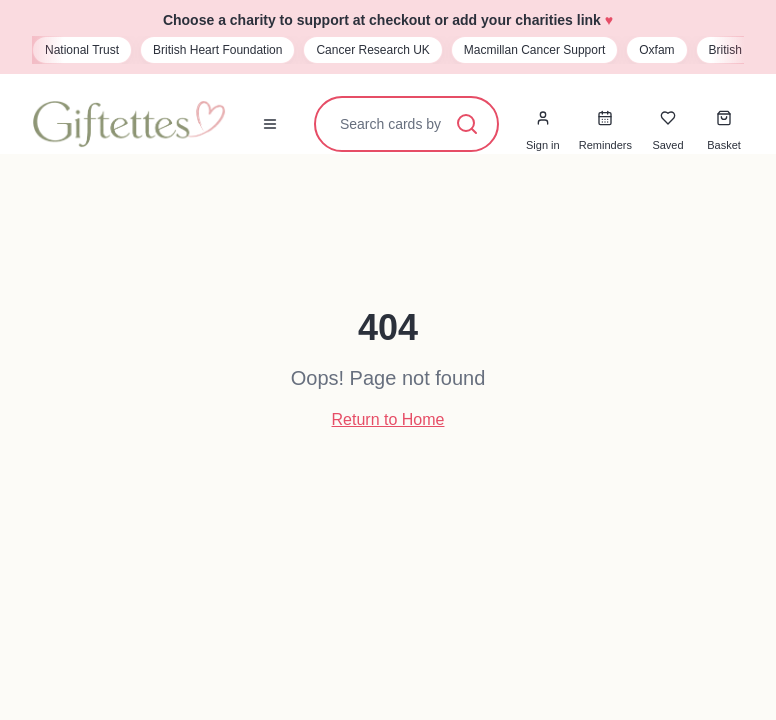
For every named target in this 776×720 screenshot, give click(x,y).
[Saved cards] (668, 118)
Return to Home (388, 419)
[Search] (467, 124)
